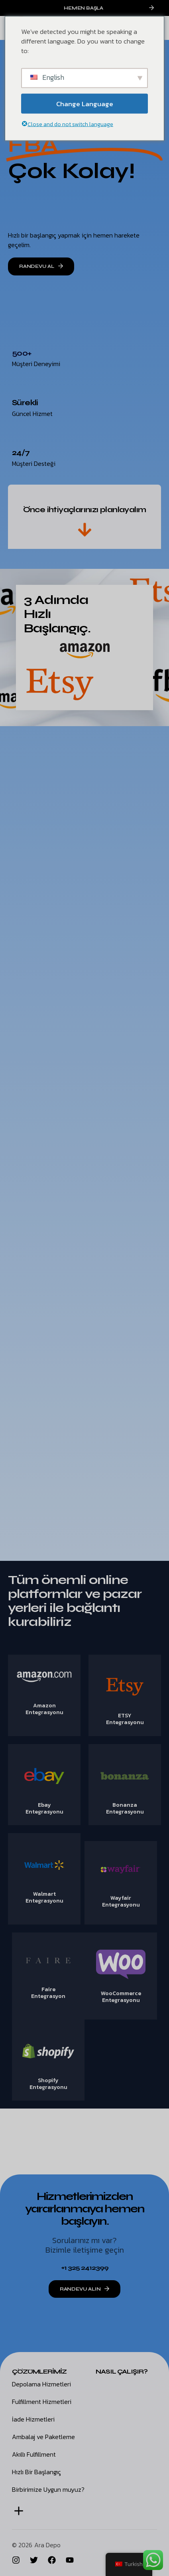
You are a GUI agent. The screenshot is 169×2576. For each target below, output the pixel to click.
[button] (18, 2510)
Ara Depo (47, 2545)
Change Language (84, 103)
